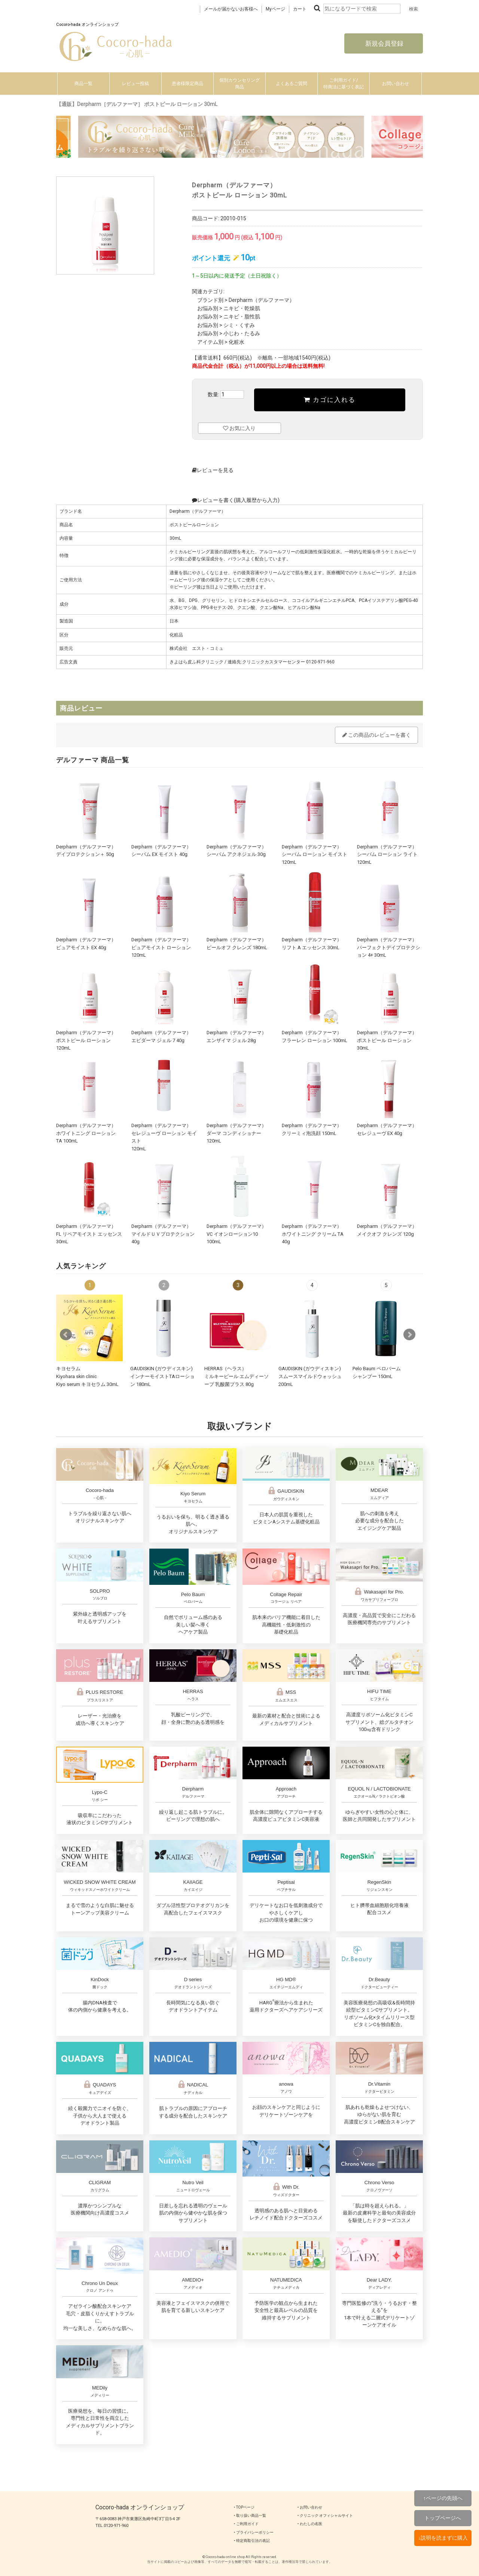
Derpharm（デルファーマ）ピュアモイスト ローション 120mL (161, 947)
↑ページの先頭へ (443, 2498)
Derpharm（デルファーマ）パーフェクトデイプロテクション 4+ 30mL (388, 947)
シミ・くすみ (239, 325)
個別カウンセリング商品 (239, 84)
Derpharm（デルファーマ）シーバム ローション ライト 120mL (387, 854)
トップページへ (442, 2518)
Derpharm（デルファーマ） (262, 300)
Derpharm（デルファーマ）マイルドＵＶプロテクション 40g (163, 1233)
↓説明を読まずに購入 (443, 2538)
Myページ (275, 9)
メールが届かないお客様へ (231, 9)
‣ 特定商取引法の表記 (252, 2541)
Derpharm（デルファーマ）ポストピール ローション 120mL (86, 1040)
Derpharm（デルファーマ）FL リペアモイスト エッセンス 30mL (89, 1233)
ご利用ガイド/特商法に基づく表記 (343, 84)
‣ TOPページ (244, 2507)
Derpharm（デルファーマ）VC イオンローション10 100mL (236, 1233)
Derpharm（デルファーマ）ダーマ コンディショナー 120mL (236, 1133)
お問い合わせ (395, 83)
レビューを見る (213, 470)
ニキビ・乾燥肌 (241, 308)
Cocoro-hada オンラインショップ (139, 2507)
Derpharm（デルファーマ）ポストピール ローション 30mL (387, 1040)
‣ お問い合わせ (310, 2507)
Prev (66, 1335)
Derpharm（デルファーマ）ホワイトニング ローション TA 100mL (86, 1133)
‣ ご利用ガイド (246, 2524)
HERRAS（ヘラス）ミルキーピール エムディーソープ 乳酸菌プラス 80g (236, 1376)
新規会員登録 (383, 43)
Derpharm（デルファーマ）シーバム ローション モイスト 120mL (314, 854)
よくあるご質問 (291, 83)
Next (409, 1335)
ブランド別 (210, 300)
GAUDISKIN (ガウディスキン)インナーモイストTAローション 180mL (162, 1376)
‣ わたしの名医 (310, 2524)
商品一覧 (83, 83)
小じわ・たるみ (241, 333)
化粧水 (236, 342)
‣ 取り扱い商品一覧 (250, 2515)
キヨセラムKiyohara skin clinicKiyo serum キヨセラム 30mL (87, 1376)
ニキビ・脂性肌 (241, 317)
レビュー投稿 (135, 83)
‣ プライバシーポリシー (254, 2532)
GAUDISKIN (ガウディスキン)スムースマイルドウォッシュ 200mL (310, 1376)
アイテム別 (210, 342)
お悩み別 (207, 308)
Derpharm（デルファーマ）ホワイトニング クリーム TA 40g (313, 1233)
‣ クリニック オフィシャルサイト (325, 2515)
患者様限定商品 (187, 83)
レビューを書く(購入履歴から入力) (236, 500)
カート (299, 9)
